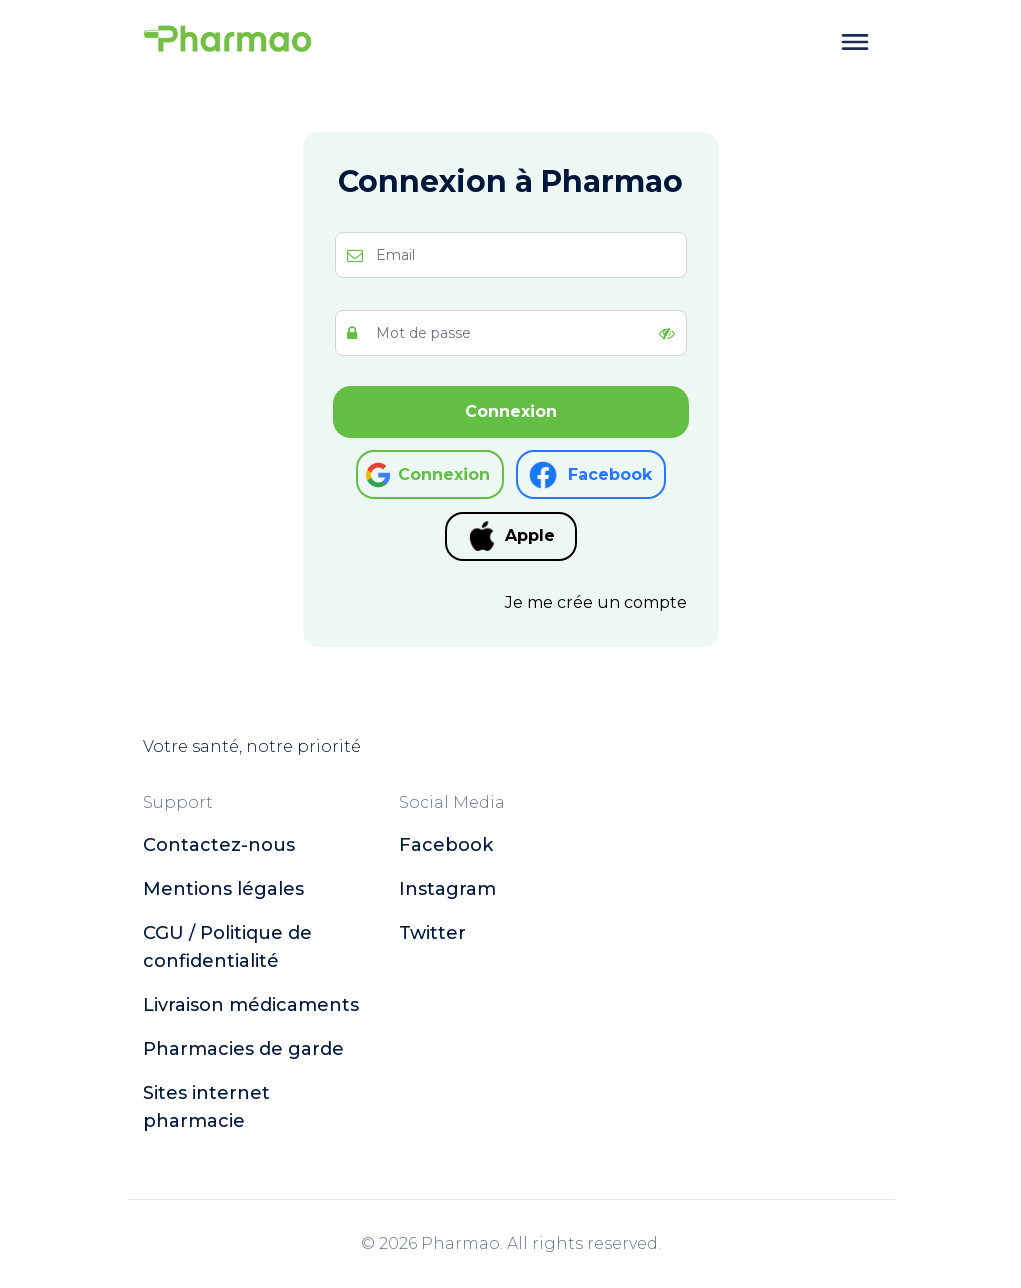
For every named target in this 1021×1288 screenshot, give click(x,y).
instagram (447, 889)
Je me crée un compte (596, 602)
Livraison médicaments (251, 1005)
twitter (432, 933)
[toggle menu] (855, 42)
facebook (446, 845)
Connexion (511, 411)
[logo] (228, 42)
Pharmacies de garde (243, 1049)
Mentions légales (223, 889)
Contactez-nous (219, 845)
